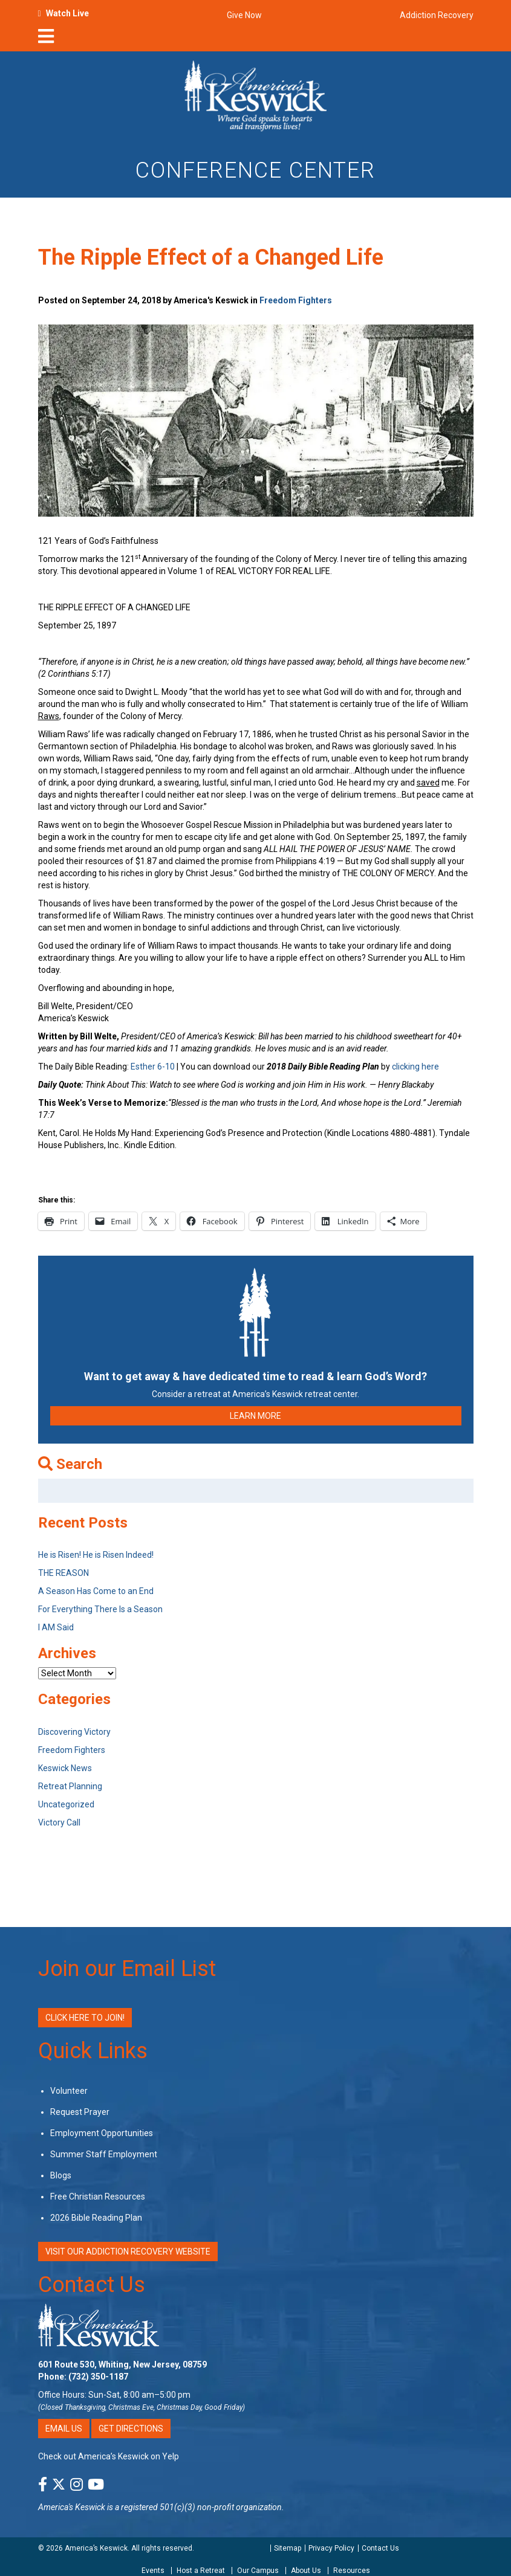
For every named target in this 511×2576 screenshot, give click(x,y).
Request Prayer (79, 2112)
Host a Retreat (201, 2570)
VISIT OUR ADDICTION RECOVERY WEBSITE (127, 2251)
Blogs (60, 2175)
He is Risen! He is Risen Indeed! (96, 1555)
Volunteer (69, 2091)
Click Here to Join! (85, 2017)
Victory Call (59, 1822)
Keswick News (65, 1768)
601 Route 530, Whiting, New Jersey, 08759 (122, 2364)
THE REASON (63, 1573)
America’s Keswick (96, 2548)
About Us (306, 2570)
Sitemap (287, 2548)
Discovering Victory (74, 1732)
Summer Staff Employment (103, 2154)
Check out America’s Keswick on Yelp (108, 2456)
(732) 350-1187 (98, 2376)
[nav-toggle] (46, 40)
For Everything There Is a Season (100, 1609)
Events (153, 2570)
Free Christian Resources (97, 2196)
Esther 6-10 (153, 1066)
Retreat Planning (70, 1786)
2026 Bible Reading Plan (96, 2218)
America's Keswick (71, 2507)
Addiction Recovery (437, 15)
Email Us (63, 2428)
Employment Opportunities (101, 2133)
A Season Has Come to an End (96, 1591)
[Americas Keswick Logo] (255, 95)
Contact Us (91, 2284)
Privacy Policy (331, 2548)
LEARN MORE (255, 1416)
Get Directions (131, 2428)
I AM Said (56, 1627)
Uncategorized (66, 1804)
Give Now (244, 15)
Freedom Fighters (295, 300)
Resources (351, 2570)
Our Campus (258, 2570)
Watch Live (67, 13)
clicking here (415, 1066)
